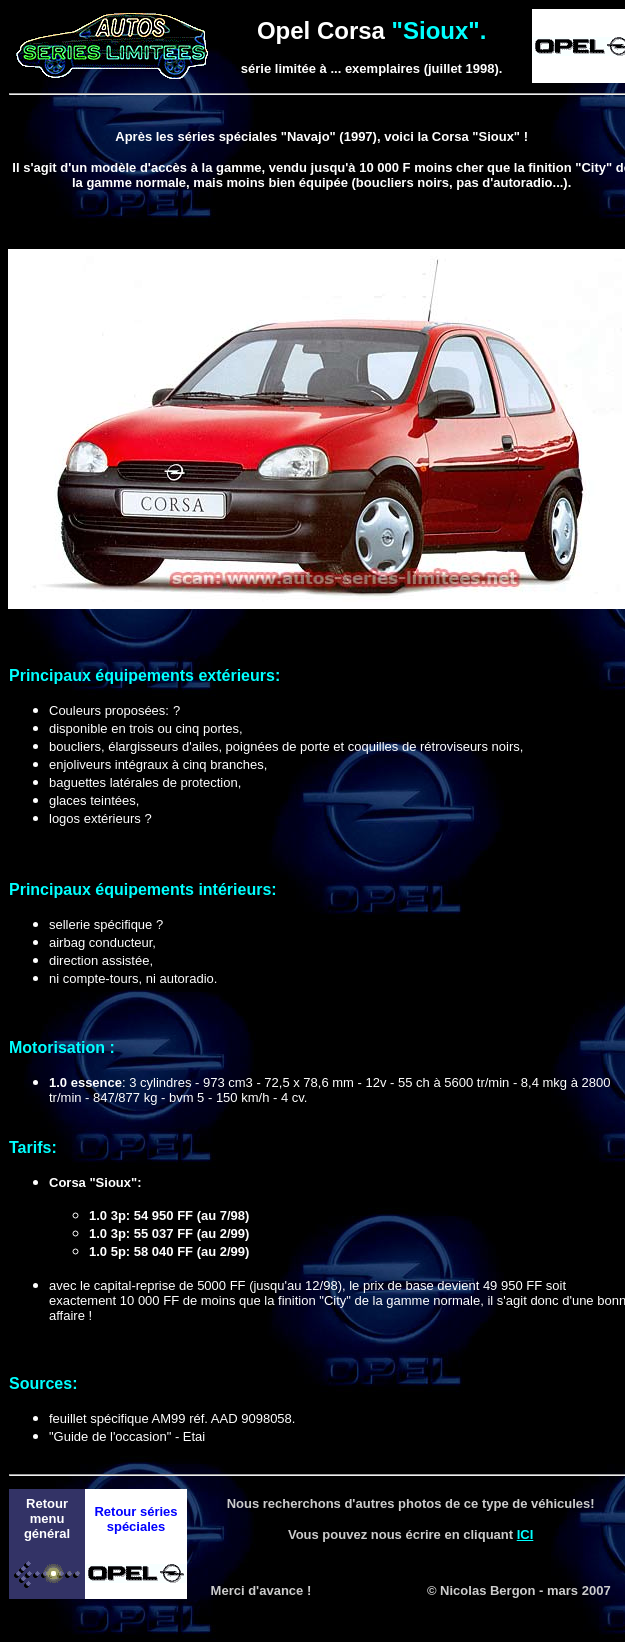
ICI (525, 1534)
